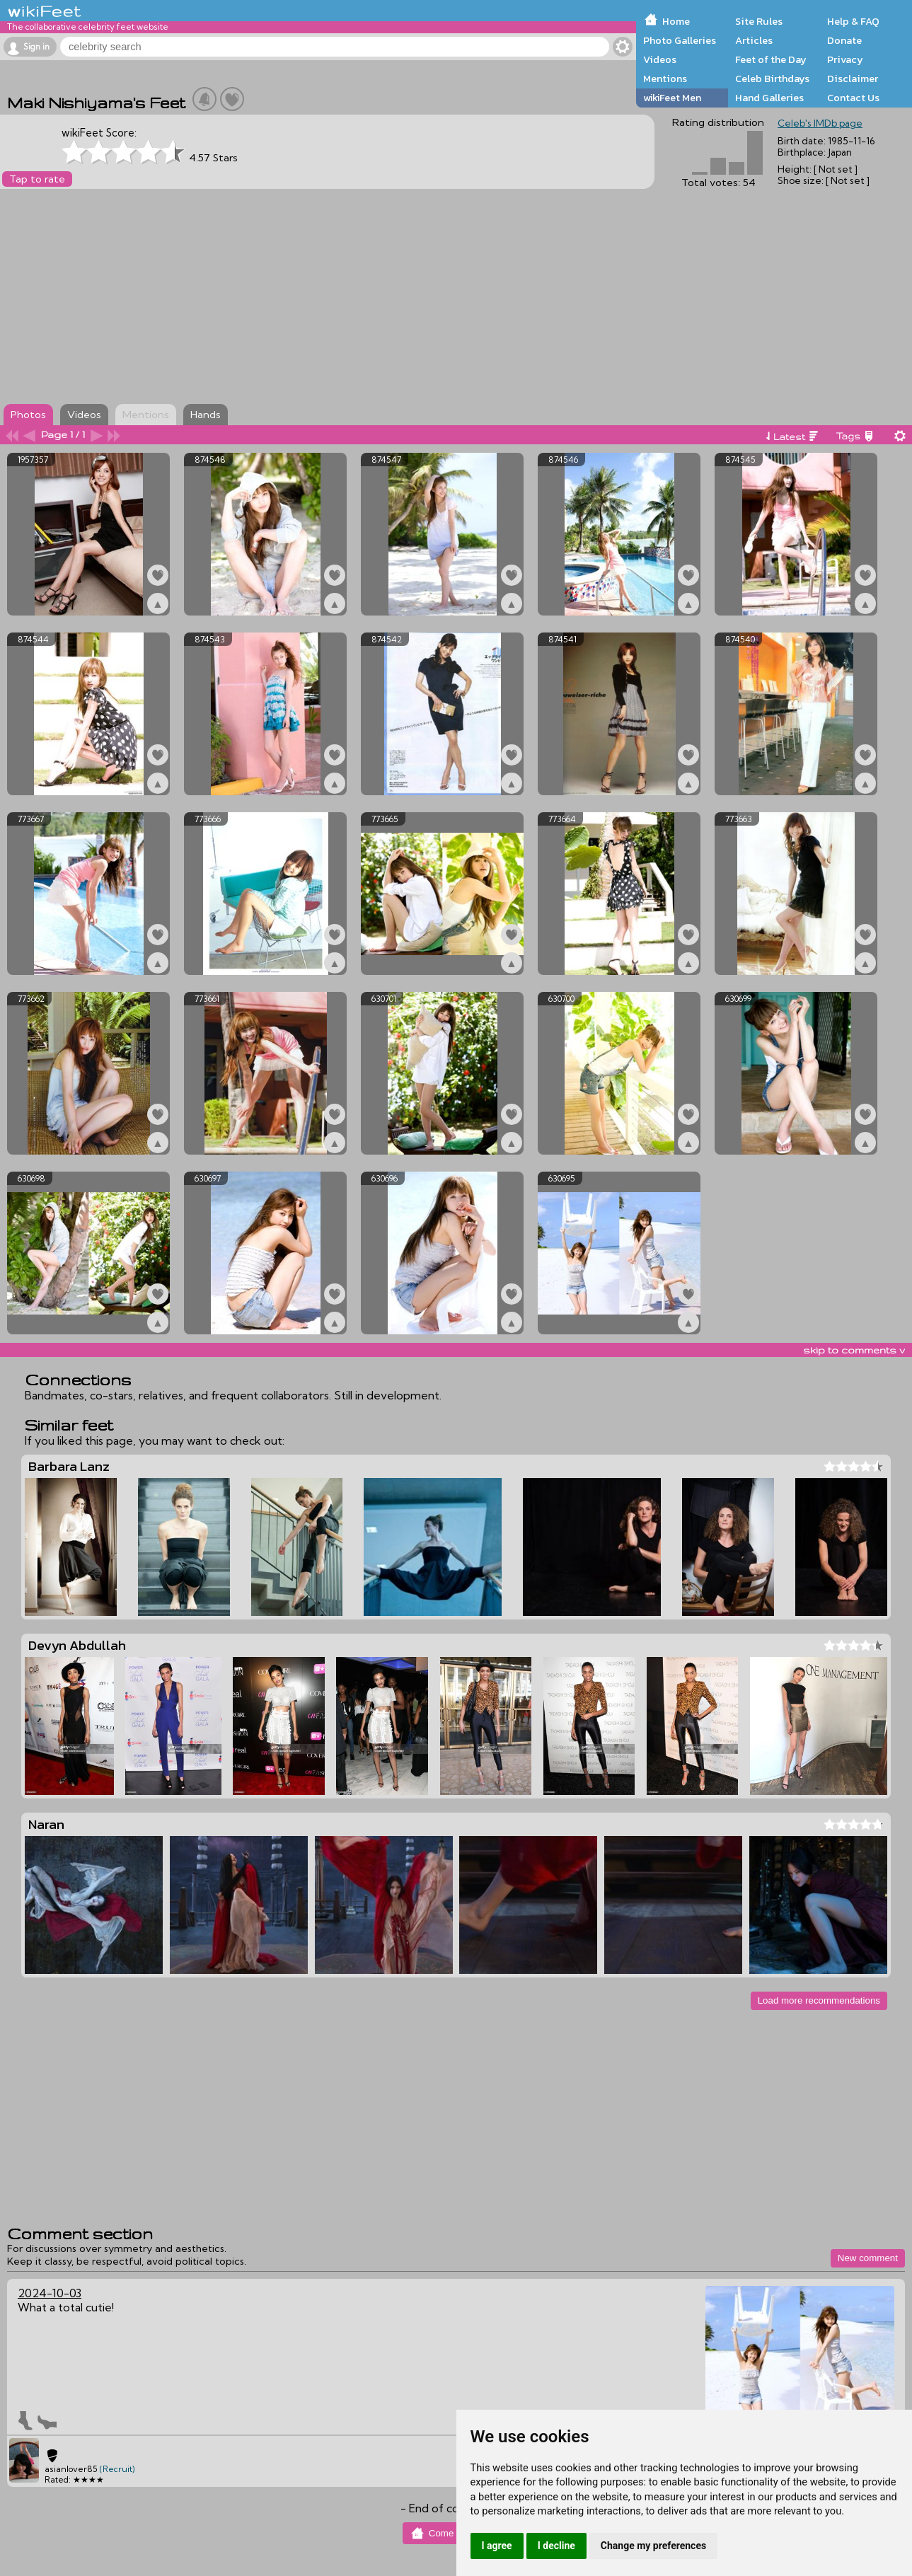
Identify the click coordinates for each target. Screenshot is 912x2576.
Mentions (665, 78)
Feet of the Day (771, 59)
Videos (659, 59)
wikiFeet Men (672, 97)
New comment (868, 2258)
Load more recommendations (819, 2000)
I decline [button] (556, 2545)
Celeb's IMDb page (820, 123)
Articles (754, 40)
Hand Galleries (769, 97)
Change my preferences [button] (653, 2545)
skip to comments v (854, 1350)
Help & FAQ (853, 21)
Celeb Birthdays (772, 78)
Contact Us (853, 97)
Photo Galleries (679, 40)
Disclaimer (852, 78)
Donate (844, 40)
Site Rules (759, 21)
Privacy (845, 59)
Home (676, 21)
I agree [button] (497, 2545)
